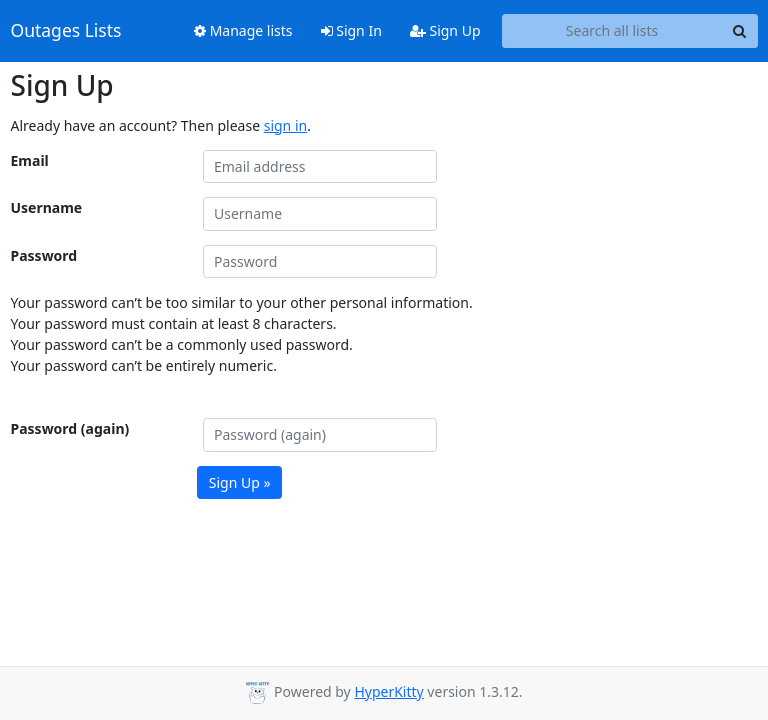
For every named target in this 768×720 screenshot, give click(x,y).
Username (47, 207)
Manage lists (243, 30)
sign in (285, 125)
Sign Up (445, 30)
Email (30, 160)
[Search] (740, 31)
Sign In (351, 30)
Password (44, 255)
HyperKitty (388, 691)
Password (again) (70, 428)
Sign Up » (240, 482)
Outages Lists (66, 31)
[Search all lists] (612, 31)
